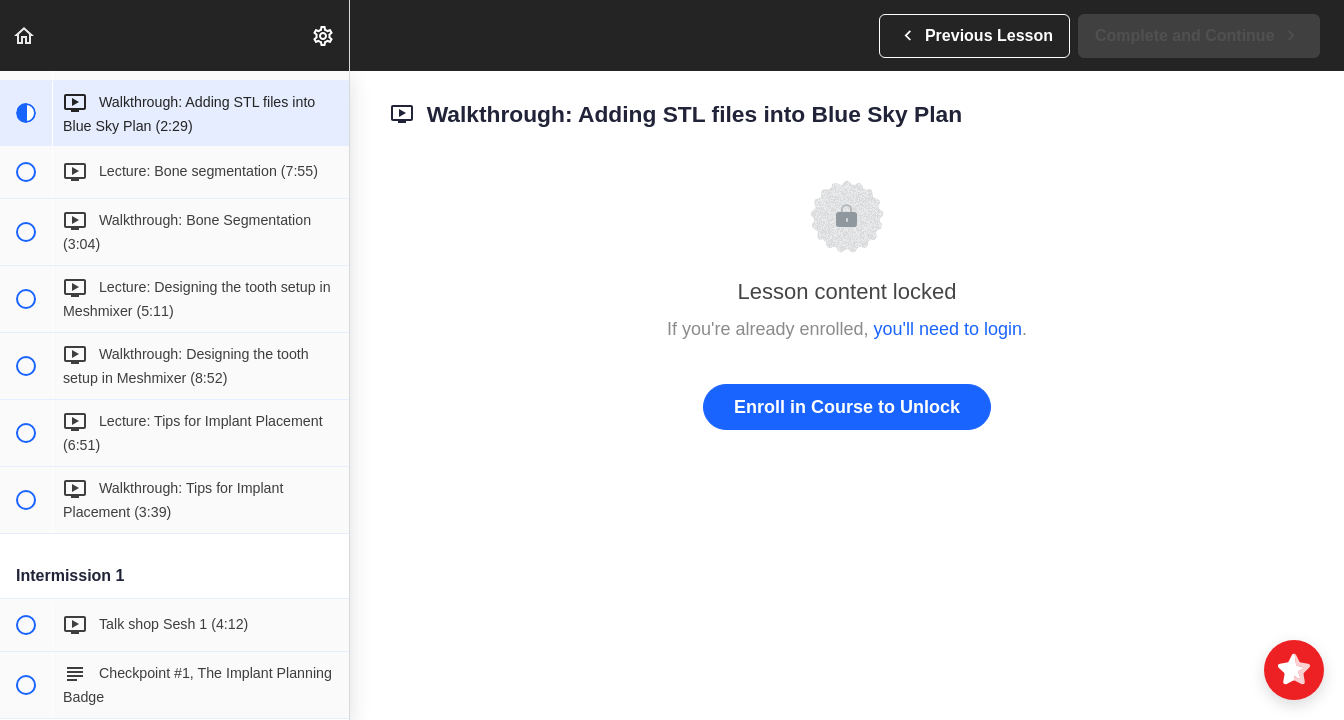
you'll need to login (948, 329)
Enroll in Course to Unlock (847, 407)
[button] (25, 35)
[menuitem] (324, 35)
